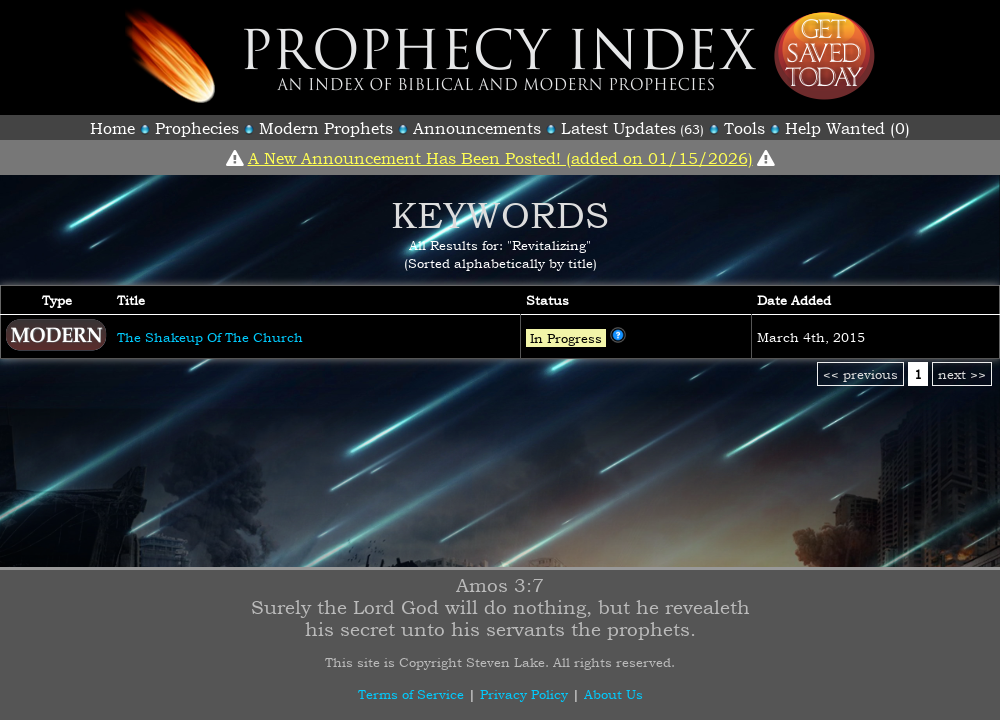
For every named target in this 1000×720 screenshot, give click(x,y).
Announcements (477, 128)
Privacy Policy (524, 694)
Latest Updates (618, 128)
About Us (613, 694)
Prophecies (197, 128)
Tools (744, 128)
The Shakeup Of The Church (210, 337)
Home (112, 128)
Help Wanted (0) (847, 128)
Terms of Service (411, 694)
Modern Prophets (326, 128)
